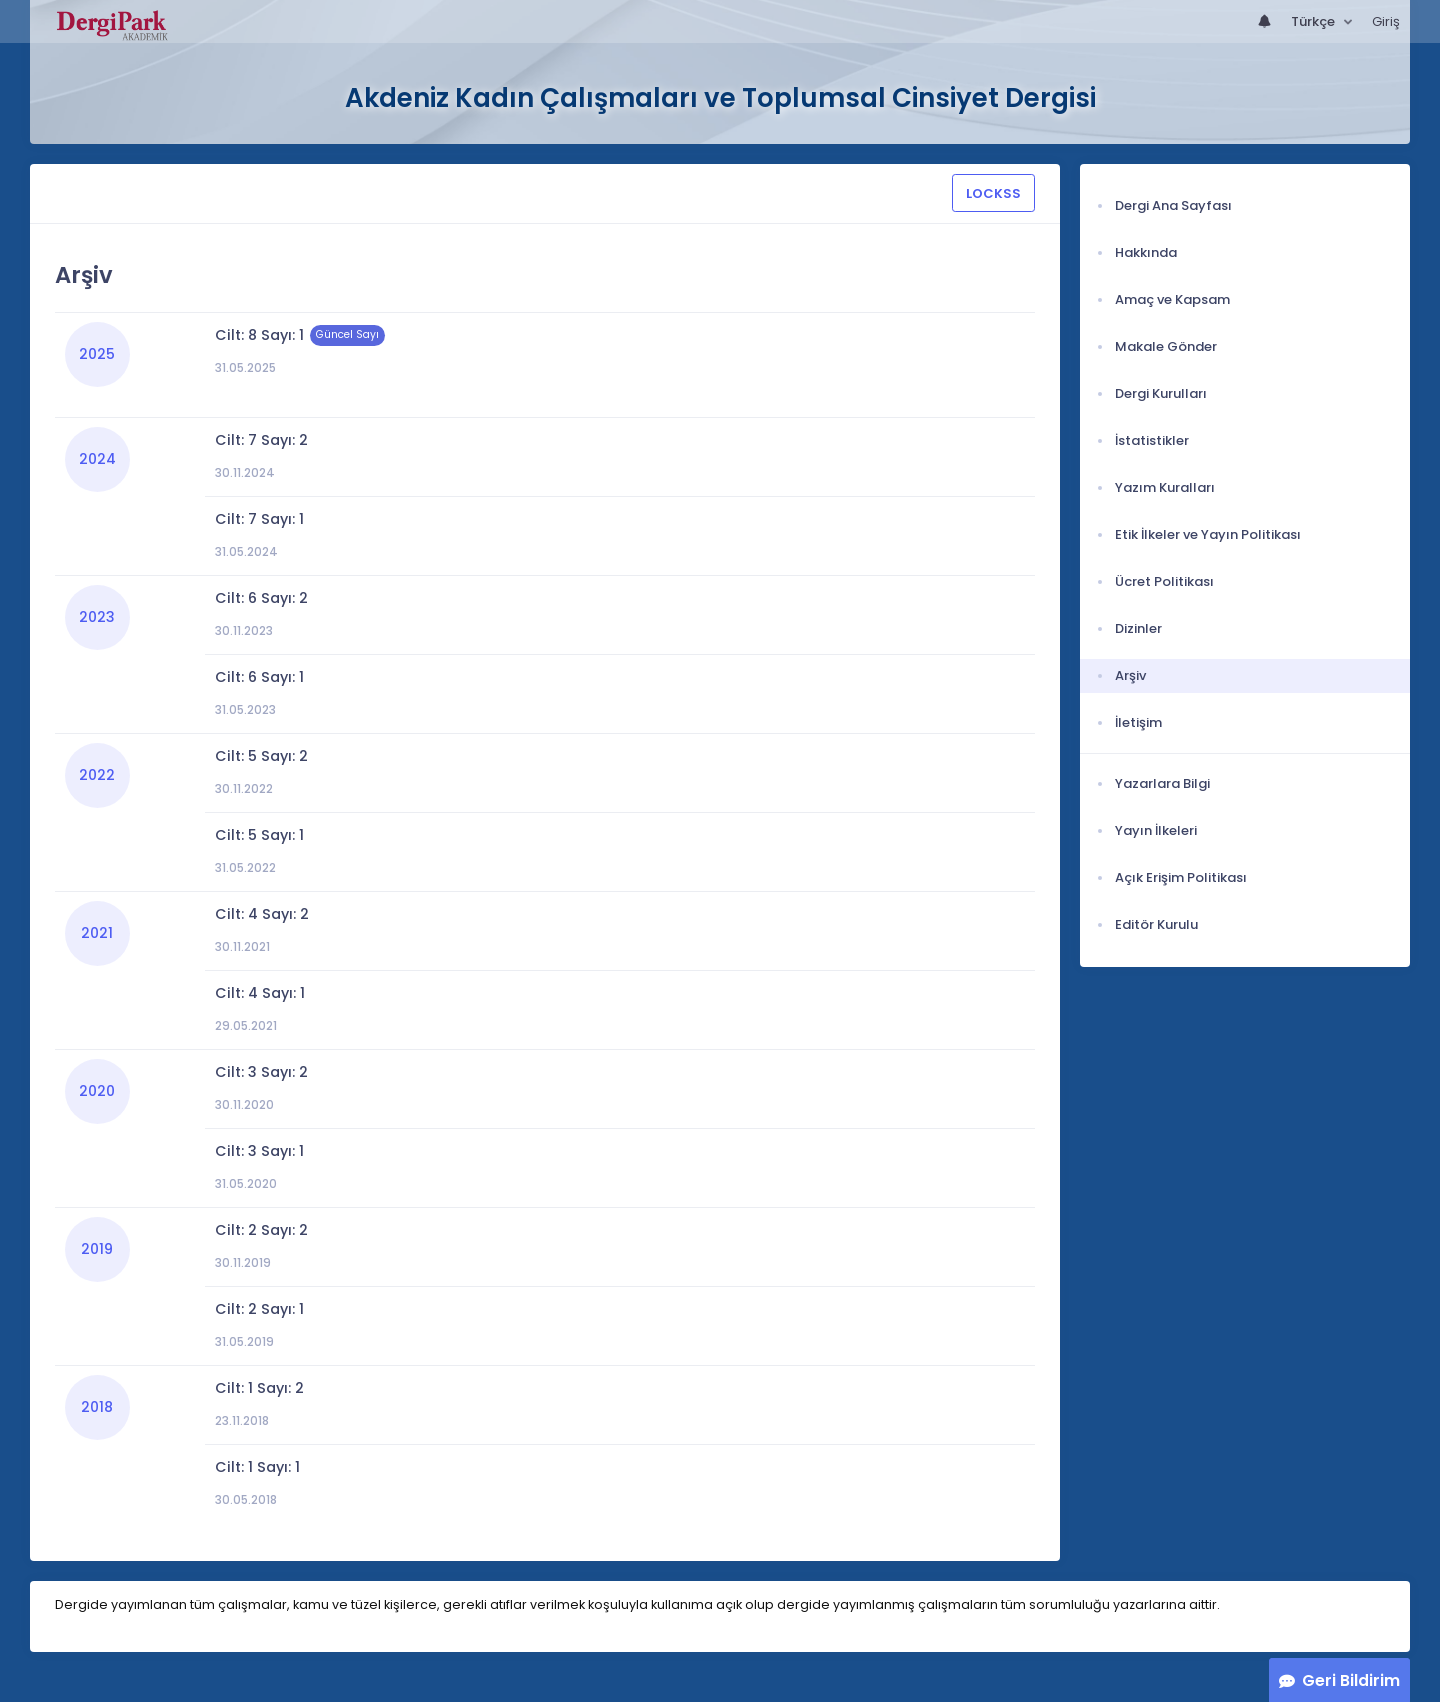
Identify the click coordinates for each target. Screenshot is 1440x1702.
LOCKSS (993, 193)
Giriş (1386, 21)
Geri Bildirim (1351, 1680)
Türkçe (1314, 21)
